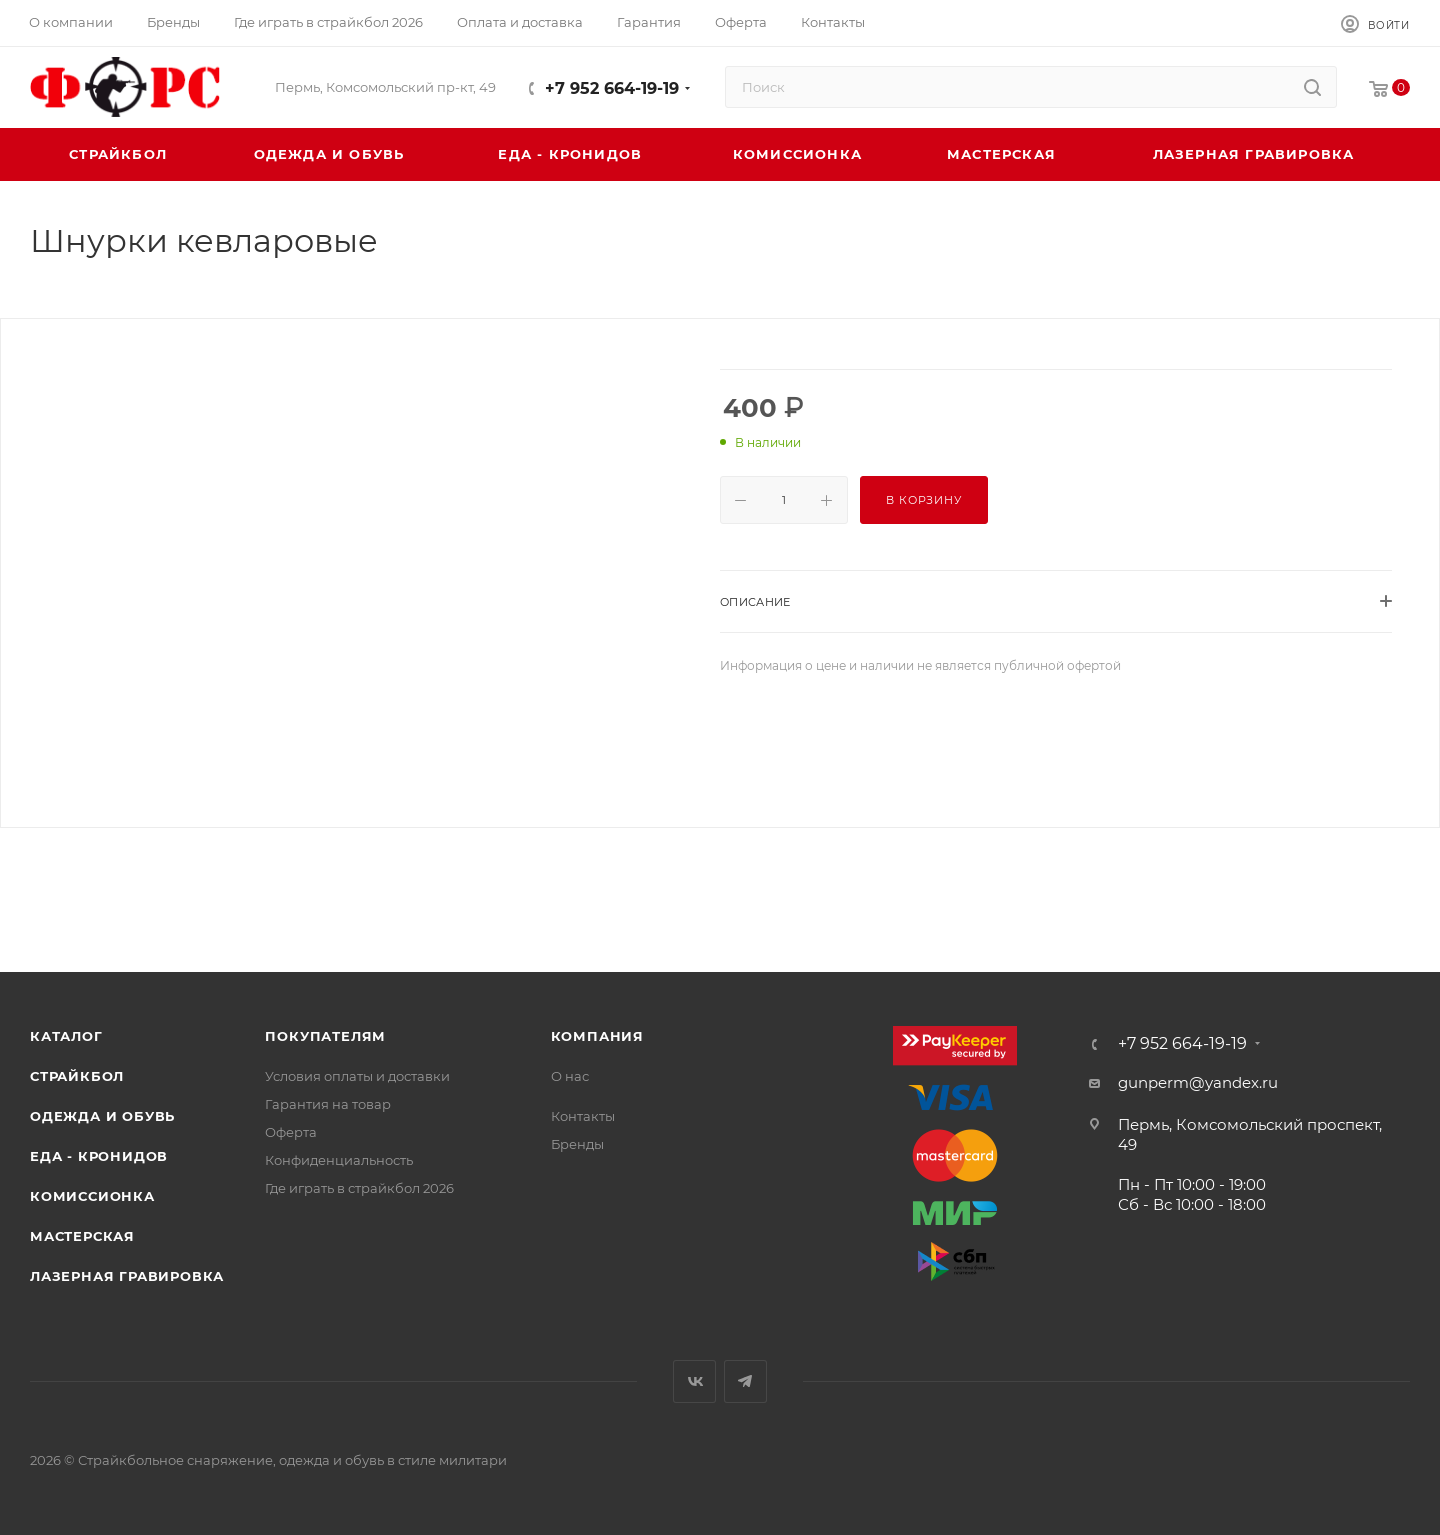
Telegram (745, 1381)
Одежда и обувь (102, 1116)
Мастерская (82, 1236)
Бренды (577, 1144)
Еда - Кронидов (99, 1156)
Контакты (583, 1116)
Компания (597, 1036)
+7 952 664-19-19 (612, 88)
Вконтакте (694, 1381)
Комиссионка (92, 1196)
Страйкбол (77, 1076)
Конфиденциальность (339, 1160)
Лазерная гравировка (127, 1276)
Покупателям (325, 1036)
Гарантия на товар (328, 1104)
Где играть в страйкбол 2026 (359, 1188)
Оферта (291, 1132)
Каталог (66, 1036)
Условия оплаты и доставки (357, 1076)
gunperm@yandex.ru (1198, 1082)
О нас (570, 1076)
